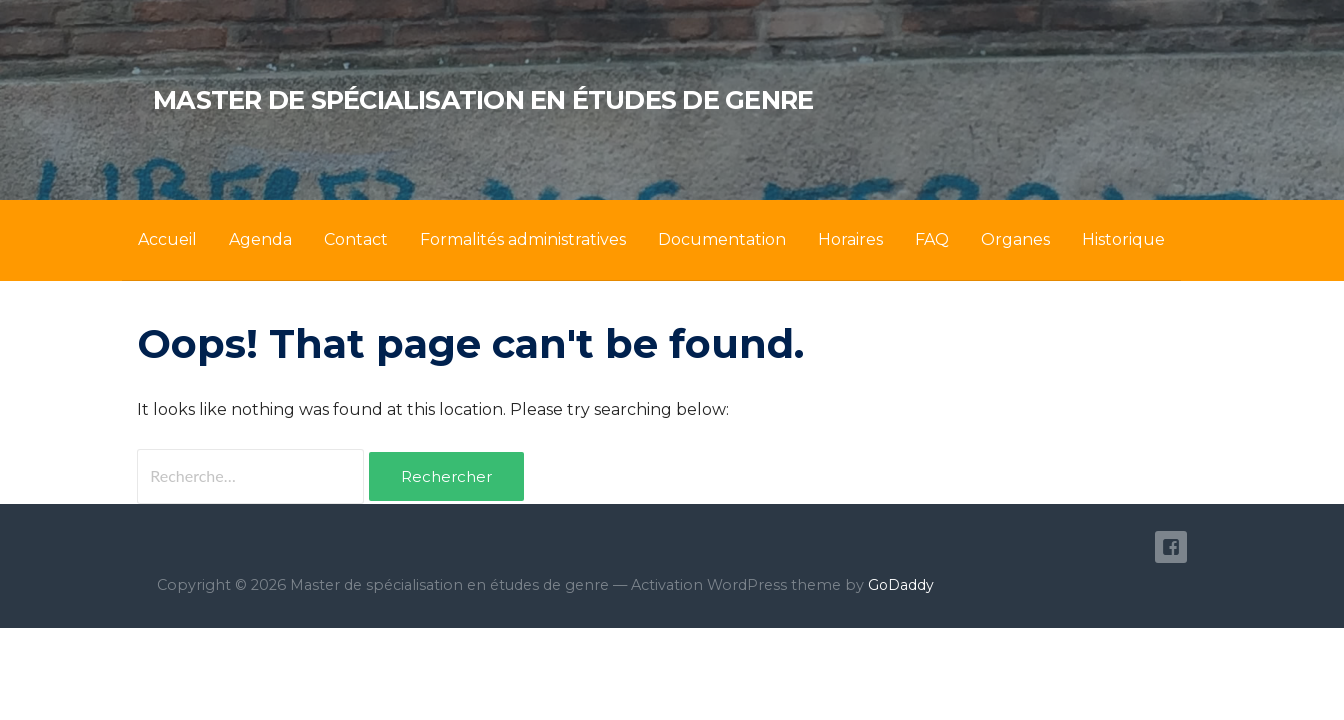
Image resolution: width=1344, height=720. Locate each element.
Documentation (722, 239)
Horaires (850, 239)
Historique (1123, 239)
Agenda (260, 239)
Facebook (1171, 547)
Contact (356, 239)
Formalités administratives (523, 239)
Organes (1015, 239)
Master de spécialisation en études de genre (483, 99)
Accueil (167, 239)
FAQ (932, 239)
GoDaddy (901, 585)
